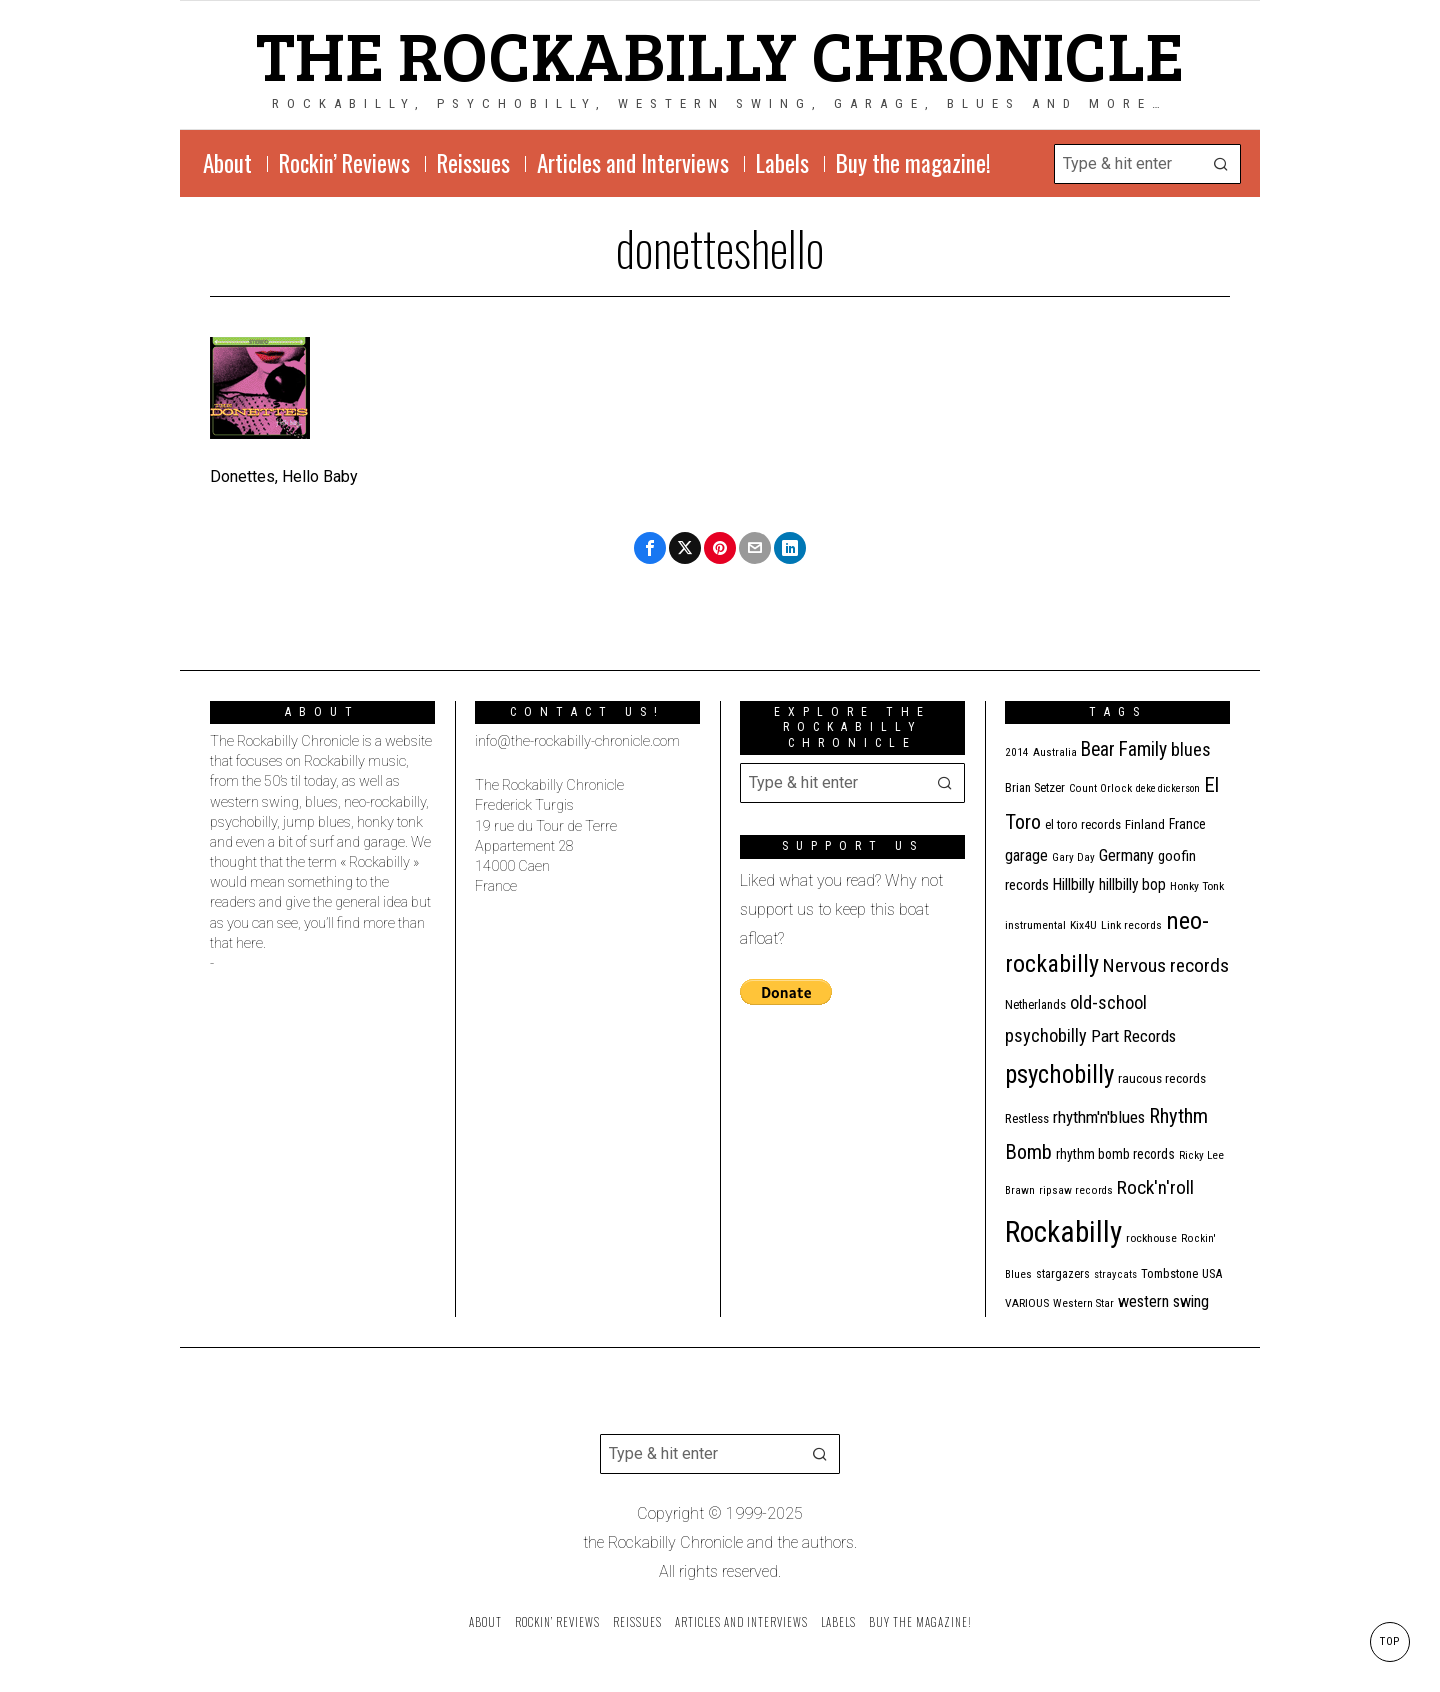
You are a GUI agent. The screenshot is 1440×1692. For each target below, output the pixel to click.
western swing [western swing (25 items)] (1163, 1301)
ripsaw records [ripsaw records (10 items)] (1076, 1190)
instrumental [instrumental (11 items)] (1035, 925)
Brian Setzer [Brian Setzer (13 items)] (1035, 787)
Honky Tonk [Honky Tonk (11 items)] (1197, 886)
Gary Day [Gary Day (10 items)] (1073, 857)
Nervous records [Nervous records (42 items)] (1166, 965)
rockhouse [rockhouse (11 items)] (1151, 1238)
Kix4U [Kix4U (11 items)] (1083, 925)
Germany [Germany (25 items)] (1126, 855)
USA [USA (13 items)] (1212, 1273)
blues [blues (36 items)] (1191, 749)
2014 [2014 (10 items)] (1017, 752)
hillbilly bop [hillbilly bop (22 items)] (1132, 885)
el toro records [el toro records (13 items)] (1083, 824)
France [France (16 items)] (1187, 824)
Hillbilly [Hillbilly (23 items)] (1074, 884)
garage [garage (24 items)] (1026, 855)
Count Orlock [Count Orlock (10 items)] (1100, 788)
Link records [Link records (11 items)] (1131, 925)
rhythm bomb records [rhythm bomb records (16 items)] (1115, 1154)
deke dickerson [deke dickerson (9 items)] (1168, 788)
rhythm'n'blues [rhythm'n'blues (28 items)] (1099, 1117)
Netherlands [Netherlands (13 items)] (1035, 1004)
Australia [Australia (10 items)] (1055, 752)
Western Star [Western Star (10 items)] (1083, 1303)
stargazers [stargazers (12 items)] (1063, 1274)
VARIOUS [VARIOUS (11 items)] (1027, 1303)
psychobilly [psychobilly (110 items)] (1059, 1074)
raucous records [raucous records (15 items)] (1162, 1078)
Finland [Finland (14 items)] (1145, 824)
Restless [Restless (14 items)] (1027, 1118)
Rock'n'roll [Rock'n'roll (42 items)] (1155, 1187)
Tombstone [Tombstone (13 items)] (1169, 1273)
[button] (1221, 164)
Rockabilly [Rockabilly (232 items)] (1063, 1232)
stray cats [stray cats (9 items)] (1115, 1274)
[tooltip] (650, 548)
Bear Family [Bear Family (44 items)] (1124, 749)
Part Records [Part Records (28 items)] (1133, 1036)
